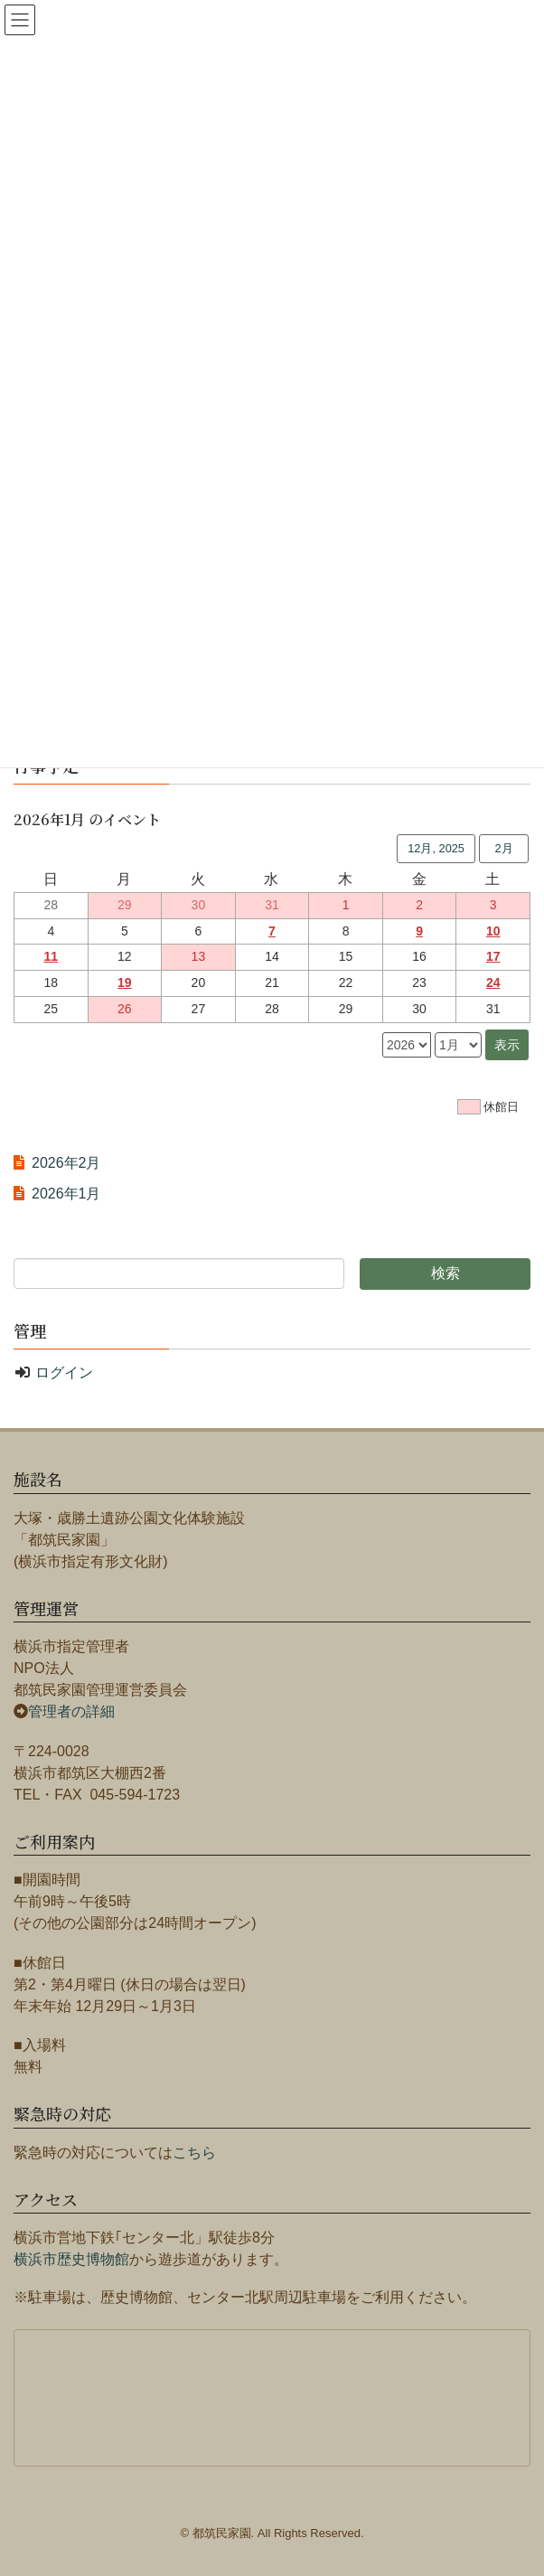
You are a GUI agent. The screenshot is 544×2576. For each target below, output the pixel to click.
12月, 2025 (436, 848)
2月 (503, 848)
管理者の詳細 (71, 1711)
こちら (194, 2152)
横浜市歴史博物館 (71, 2259)
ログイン (64, 1372)
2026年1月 (66, 1193)
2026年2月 (66, 1162)
